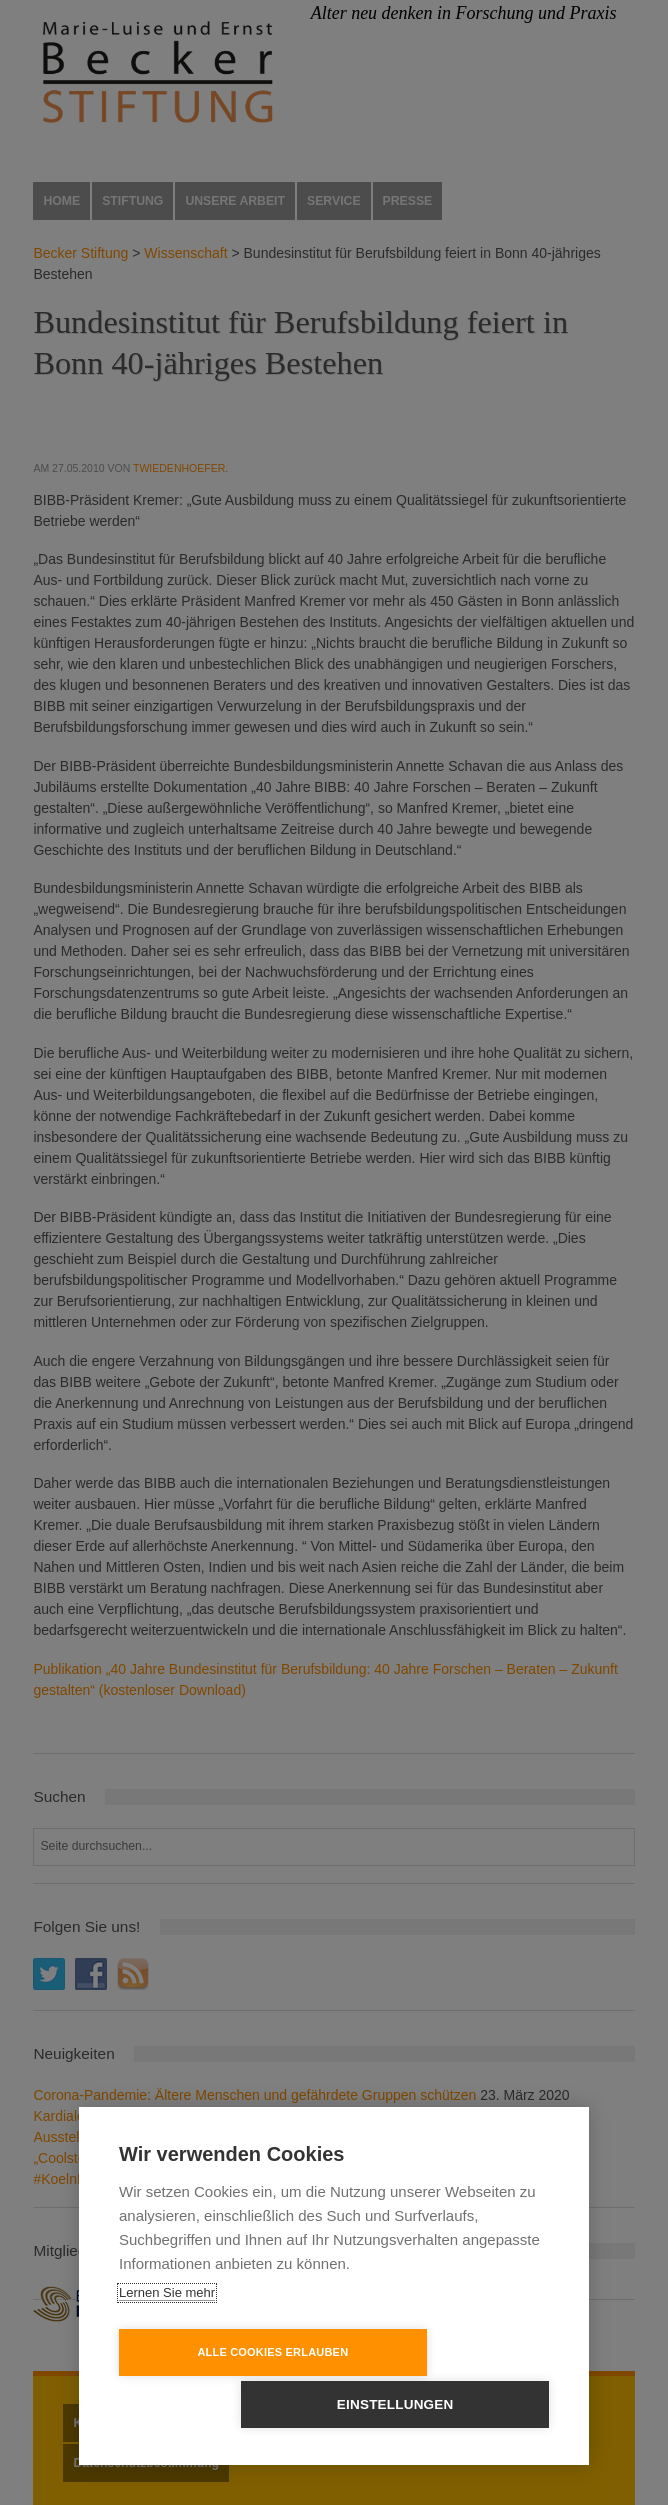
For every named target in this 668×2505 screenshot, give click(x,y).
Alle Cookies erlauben (219, 2404)
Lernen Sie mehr (167, 2344)
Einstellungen (449, 2404)
